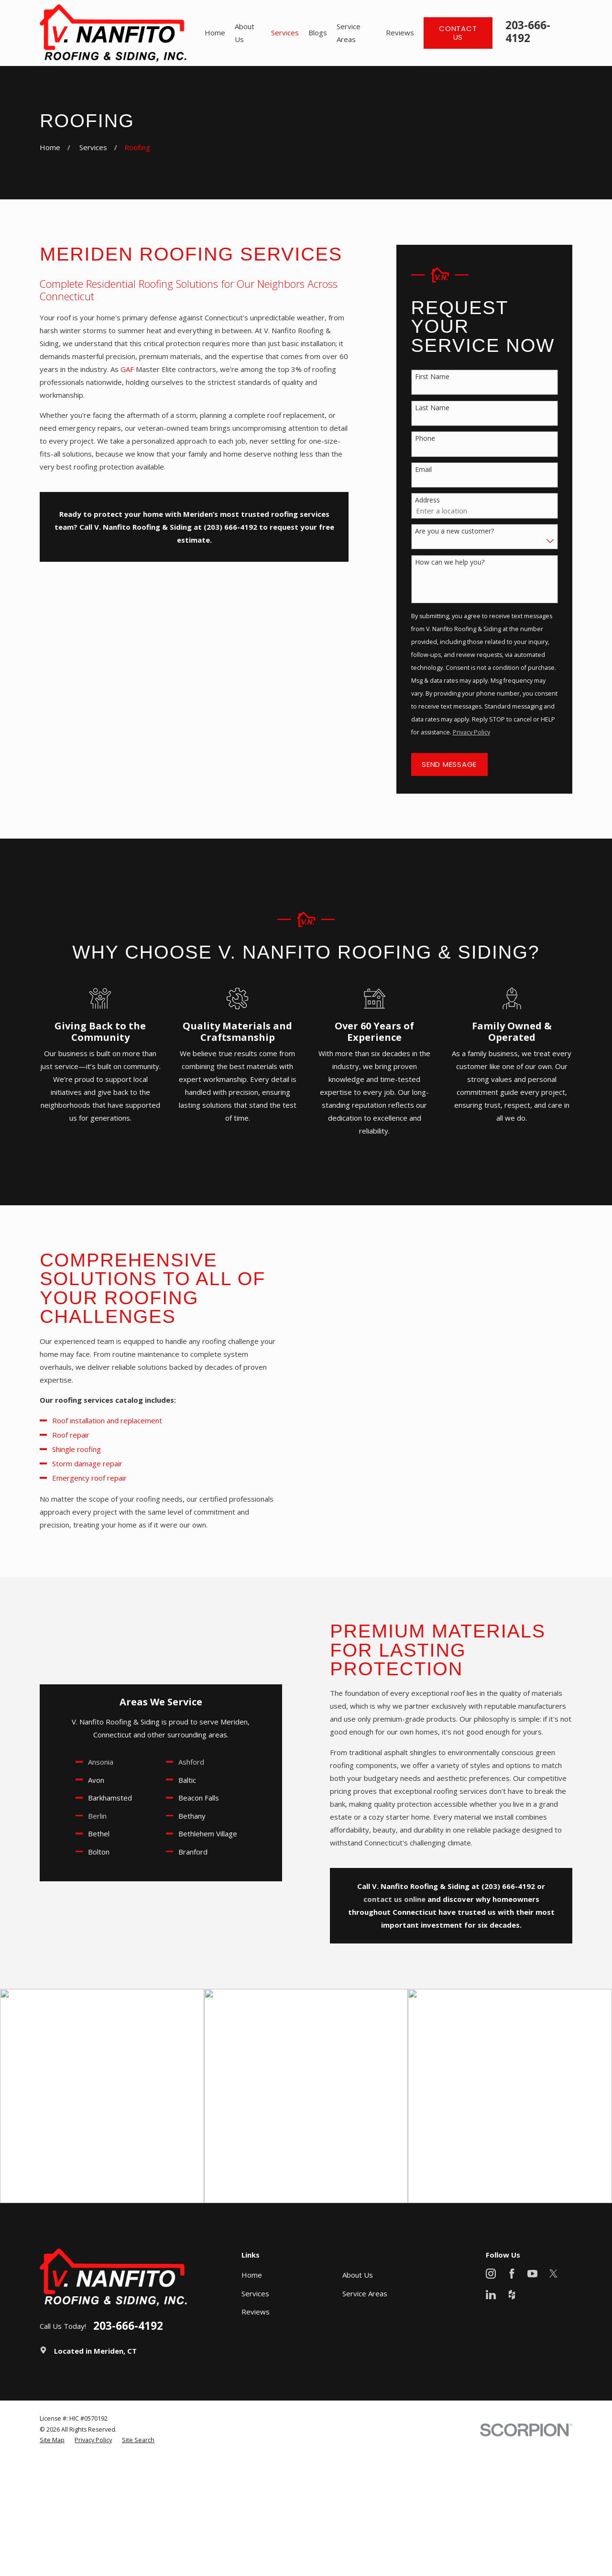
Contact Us (458, 32)
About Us (357, 2275)
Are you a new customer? (454, 531)
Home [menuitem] (215, 32)
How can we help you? (449, 562)
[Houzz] (512, 2295)
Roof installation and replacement (95, 1420)
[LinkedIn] (491, 2295)
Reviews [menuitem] (400, 32)
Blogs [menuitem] (317, 32)
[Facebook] (512, 2274)
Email (423, 470)
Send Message (449, 764)
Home (251, 2275)
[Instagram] (491, 2274)
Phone (425, 439)
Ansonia (87, 1762)
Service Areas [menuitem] (349, 33)
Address (427, 500)
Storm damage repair (75, 1463)
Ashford (178, 1762)
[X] (553, 2274)
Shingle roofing (64, 1449)
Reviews (255, 2311)
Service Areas (364, 2293)
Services (255, 2293)
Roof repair (58, 1435)
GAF (127, 369)
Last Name (432, 408)
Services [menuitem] (285, 32)
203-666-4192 (527, 31)
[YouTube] (532, 2274)
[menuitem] (52, 2440)
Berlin (84, 1816)
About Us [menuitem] (244, 33)
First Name (432, 377)
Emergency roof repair (76, 1478)
